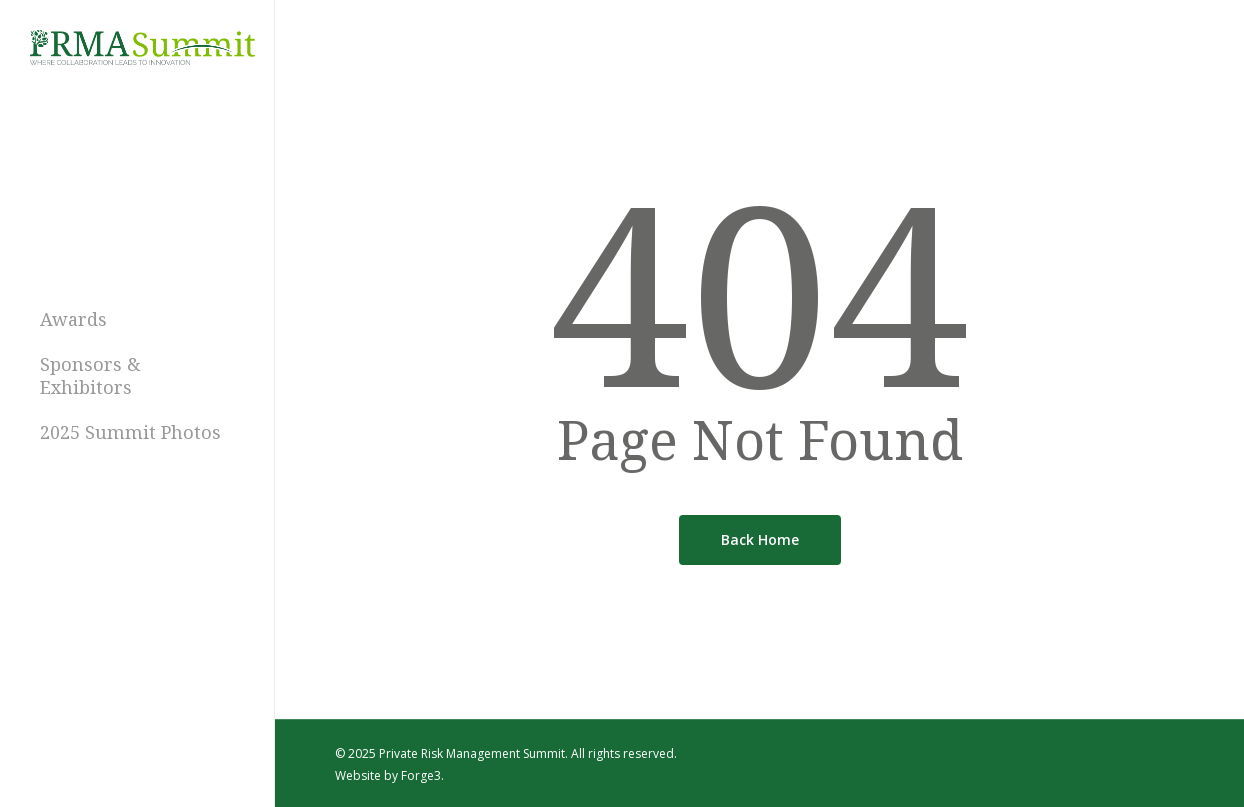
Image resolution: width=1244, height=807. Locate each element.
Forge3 (421, 775)
